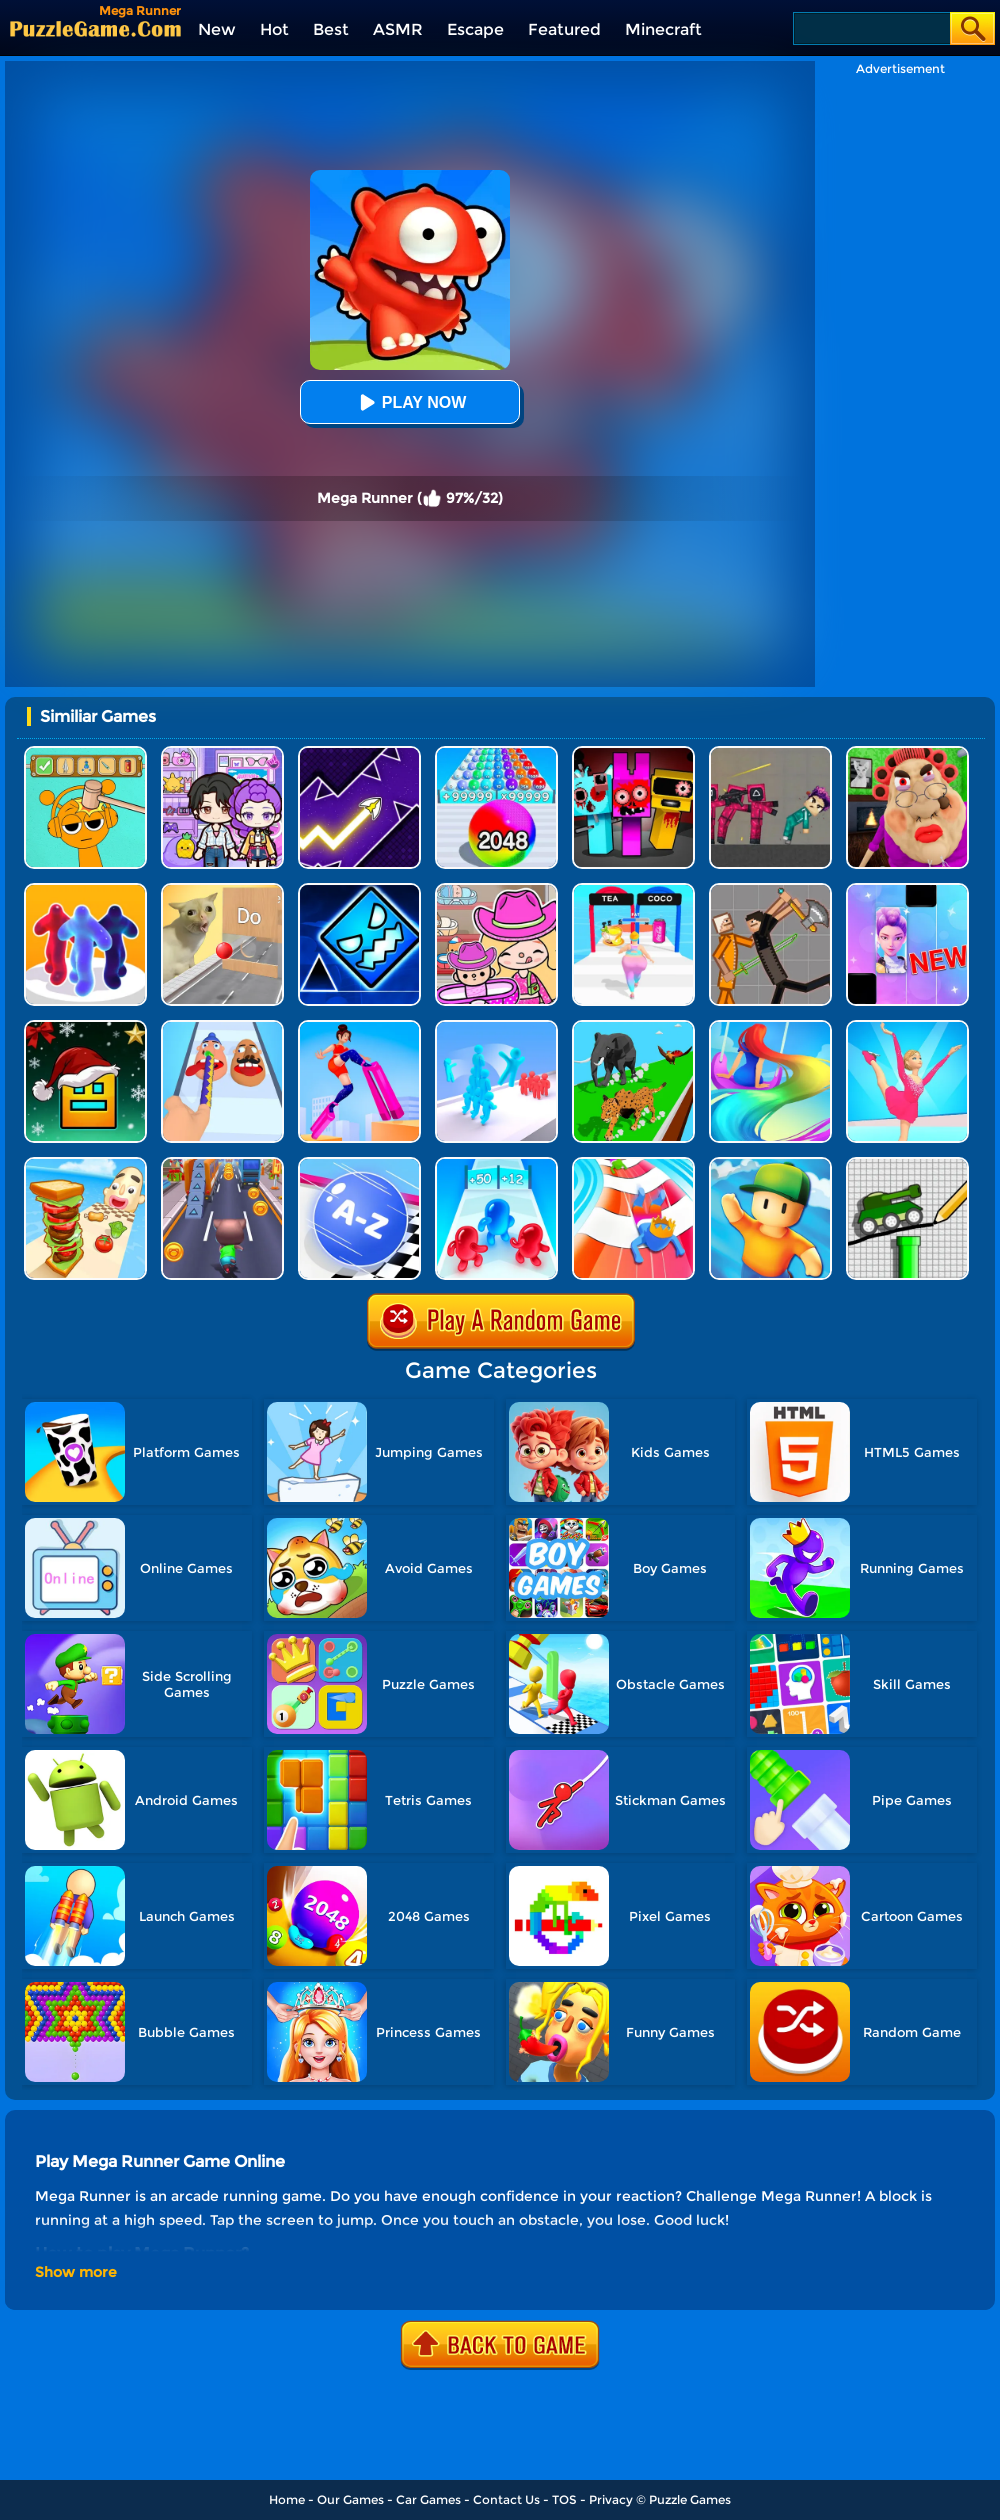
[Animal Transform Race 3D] (633, 1027)
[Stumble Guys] (770, 1164)
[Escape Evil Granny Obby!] (907, 753)
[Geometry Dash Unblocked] (359, 890)
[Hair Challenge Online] (770, 1027)
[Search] (870, 28)
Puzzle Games (690, 2499)
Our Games (350, 2499)
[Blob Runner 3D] (85, 890)
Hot (274, 29)
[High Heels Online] (359, 1027)
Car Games (428, 2499)
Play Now (410, 402)
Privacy (611, 2499)
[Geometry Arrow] (359, 753)
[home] (95, 28)
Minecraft (663, 29)
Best (331, 29)
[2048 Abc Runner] (359, 1164)
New (217, 29)
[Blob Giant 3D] (496, 1164)
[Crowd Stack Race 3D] (496, 1027)
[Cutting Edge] (907, 1027)
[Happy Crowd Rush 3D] (633, 1164)
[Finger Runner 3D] (222, 1027)
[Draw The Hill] (907, 1164)
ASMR (398, 29)
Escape (475, 29)
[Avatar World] (496, 890)
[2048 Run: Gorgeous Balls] (496, 753)
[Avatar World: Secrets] (222, 753)
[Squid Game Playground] (770, 753)
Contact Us (506, 2499)
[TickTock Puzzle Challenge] (222, 890)
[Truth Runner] (633, 890)
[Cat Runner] (222, 1164)
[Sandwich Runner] (85, 1164)
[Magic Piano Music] (907, 890)
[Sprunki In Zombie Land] (633, 753)
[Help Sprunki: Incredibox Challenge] (85, 753)
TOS (564, 2499)
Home (287, 2499)
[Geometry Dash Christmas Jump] (85, 1027)
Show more (76, 2272)
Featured (564, 29)
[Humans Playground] (770, 890)
